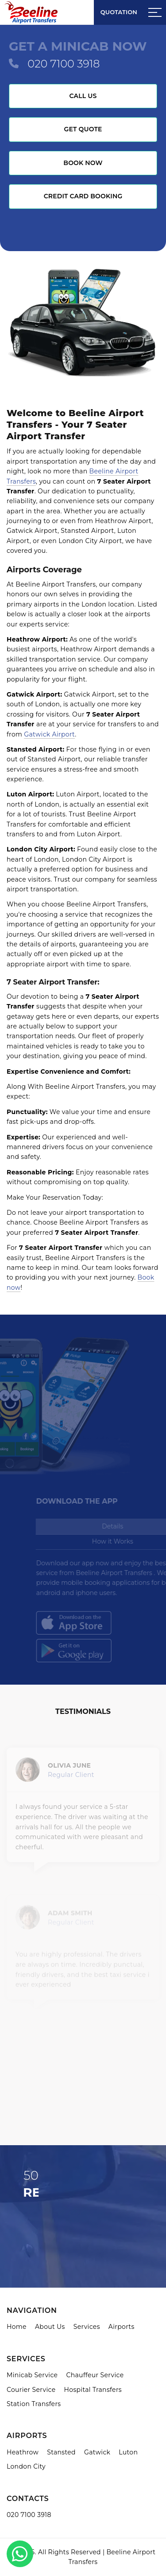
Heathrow (23, 2452)
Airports (121, 2327)
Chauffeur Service (95, 2375)
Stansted (61, 2452)
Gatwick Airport (49, 734)
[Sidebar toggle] (155, 12)
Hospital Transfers (93, 2390)
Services (86, 2327)
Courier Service (31, 2390)
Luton (128, 2452)
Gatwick (97, 2452)
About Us (50, 2327)
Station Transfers (34, 2404)
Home (17, 2327)
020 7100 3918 (63, 63)
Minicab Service (32, 2375)
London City (26, 2466)
